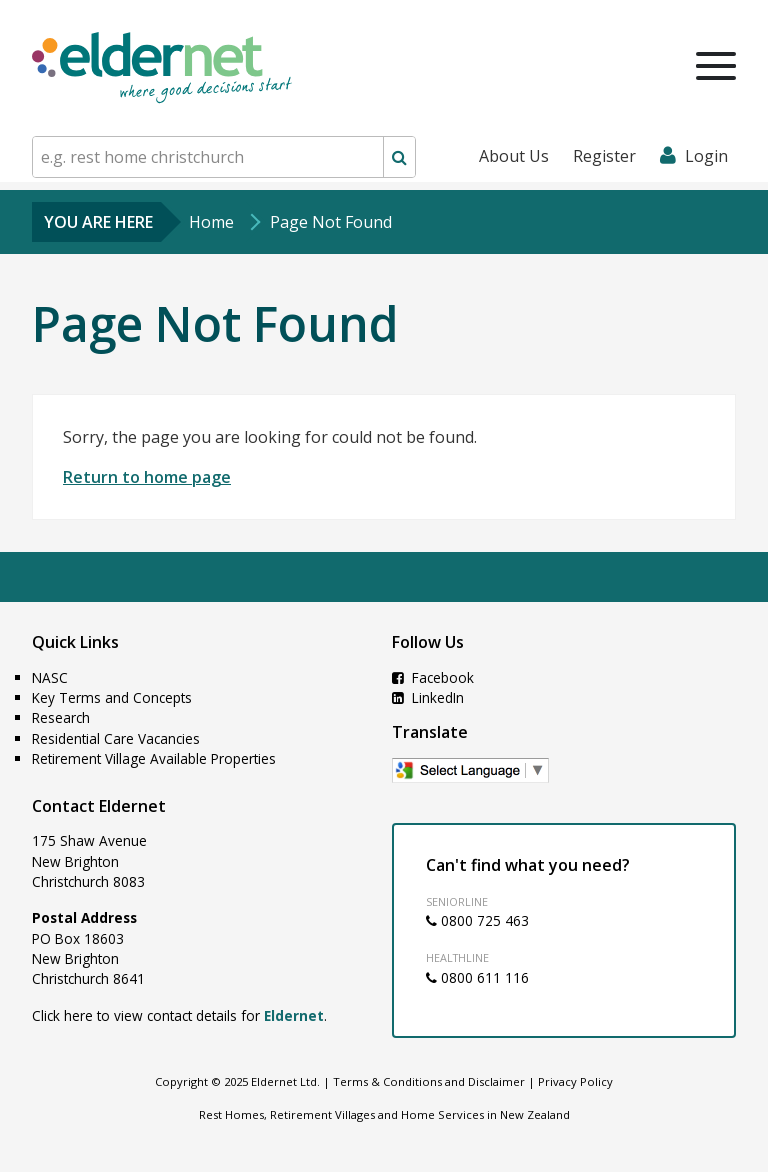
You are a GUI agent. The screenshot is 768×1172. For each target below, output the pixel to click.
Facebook (433, 677)
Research (61, 717)
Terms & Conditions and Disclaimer (429, 1081)
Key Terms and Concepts (112, 697)
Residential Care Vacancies (116, 738)
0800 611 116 (477, 977)
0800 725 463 (477, 920)
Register (604, 156)
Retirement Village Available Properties (154, 758)
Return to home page (147, 477)
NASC (50, 677)
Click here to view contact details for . (179, 1015)
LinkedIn (428, 697)
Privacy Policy (575, 1081)
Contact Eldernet (99, 806)
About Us (514, 156)
